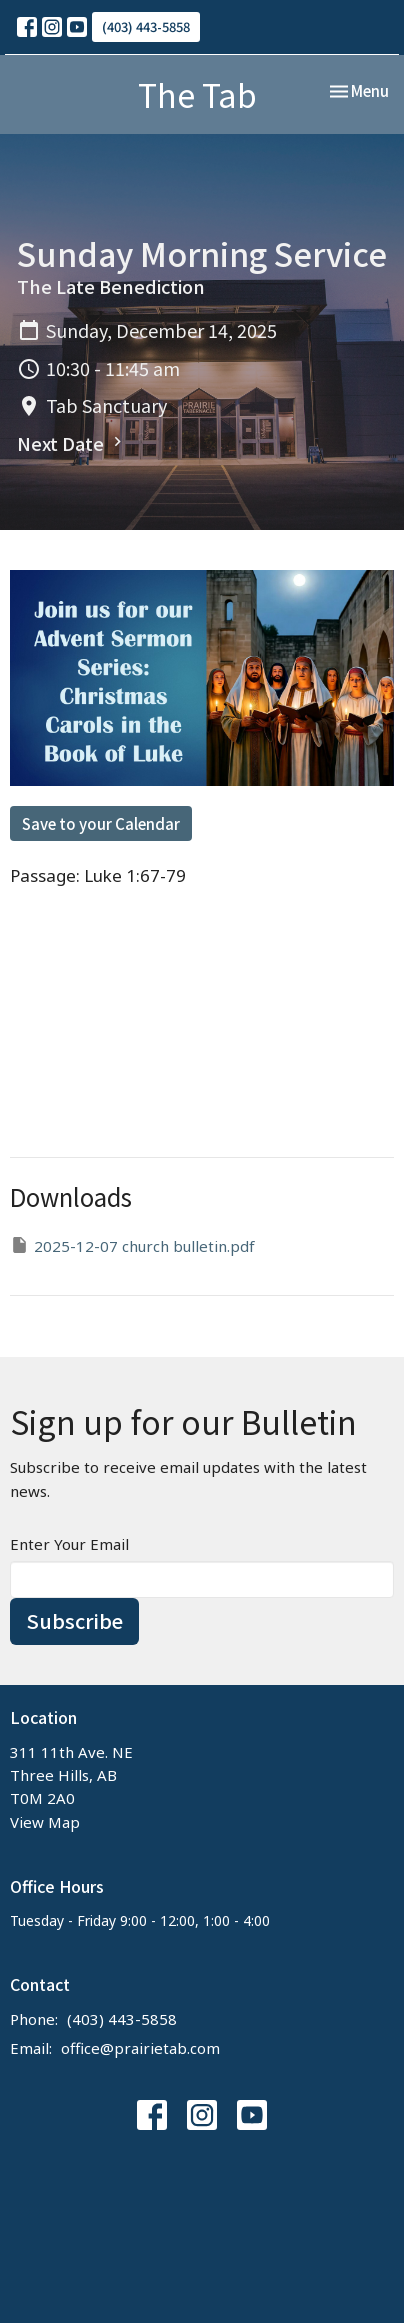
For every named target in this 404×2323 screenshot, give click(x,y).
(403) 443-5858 (146, 26)
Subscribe (74, 1620)
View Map (45, 1822)
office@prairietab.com (140, 2048)
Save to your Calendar (101, 823)
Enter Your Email (69, 1544)
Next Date (72, 443)
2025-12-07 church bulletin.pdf (132, 1245)
